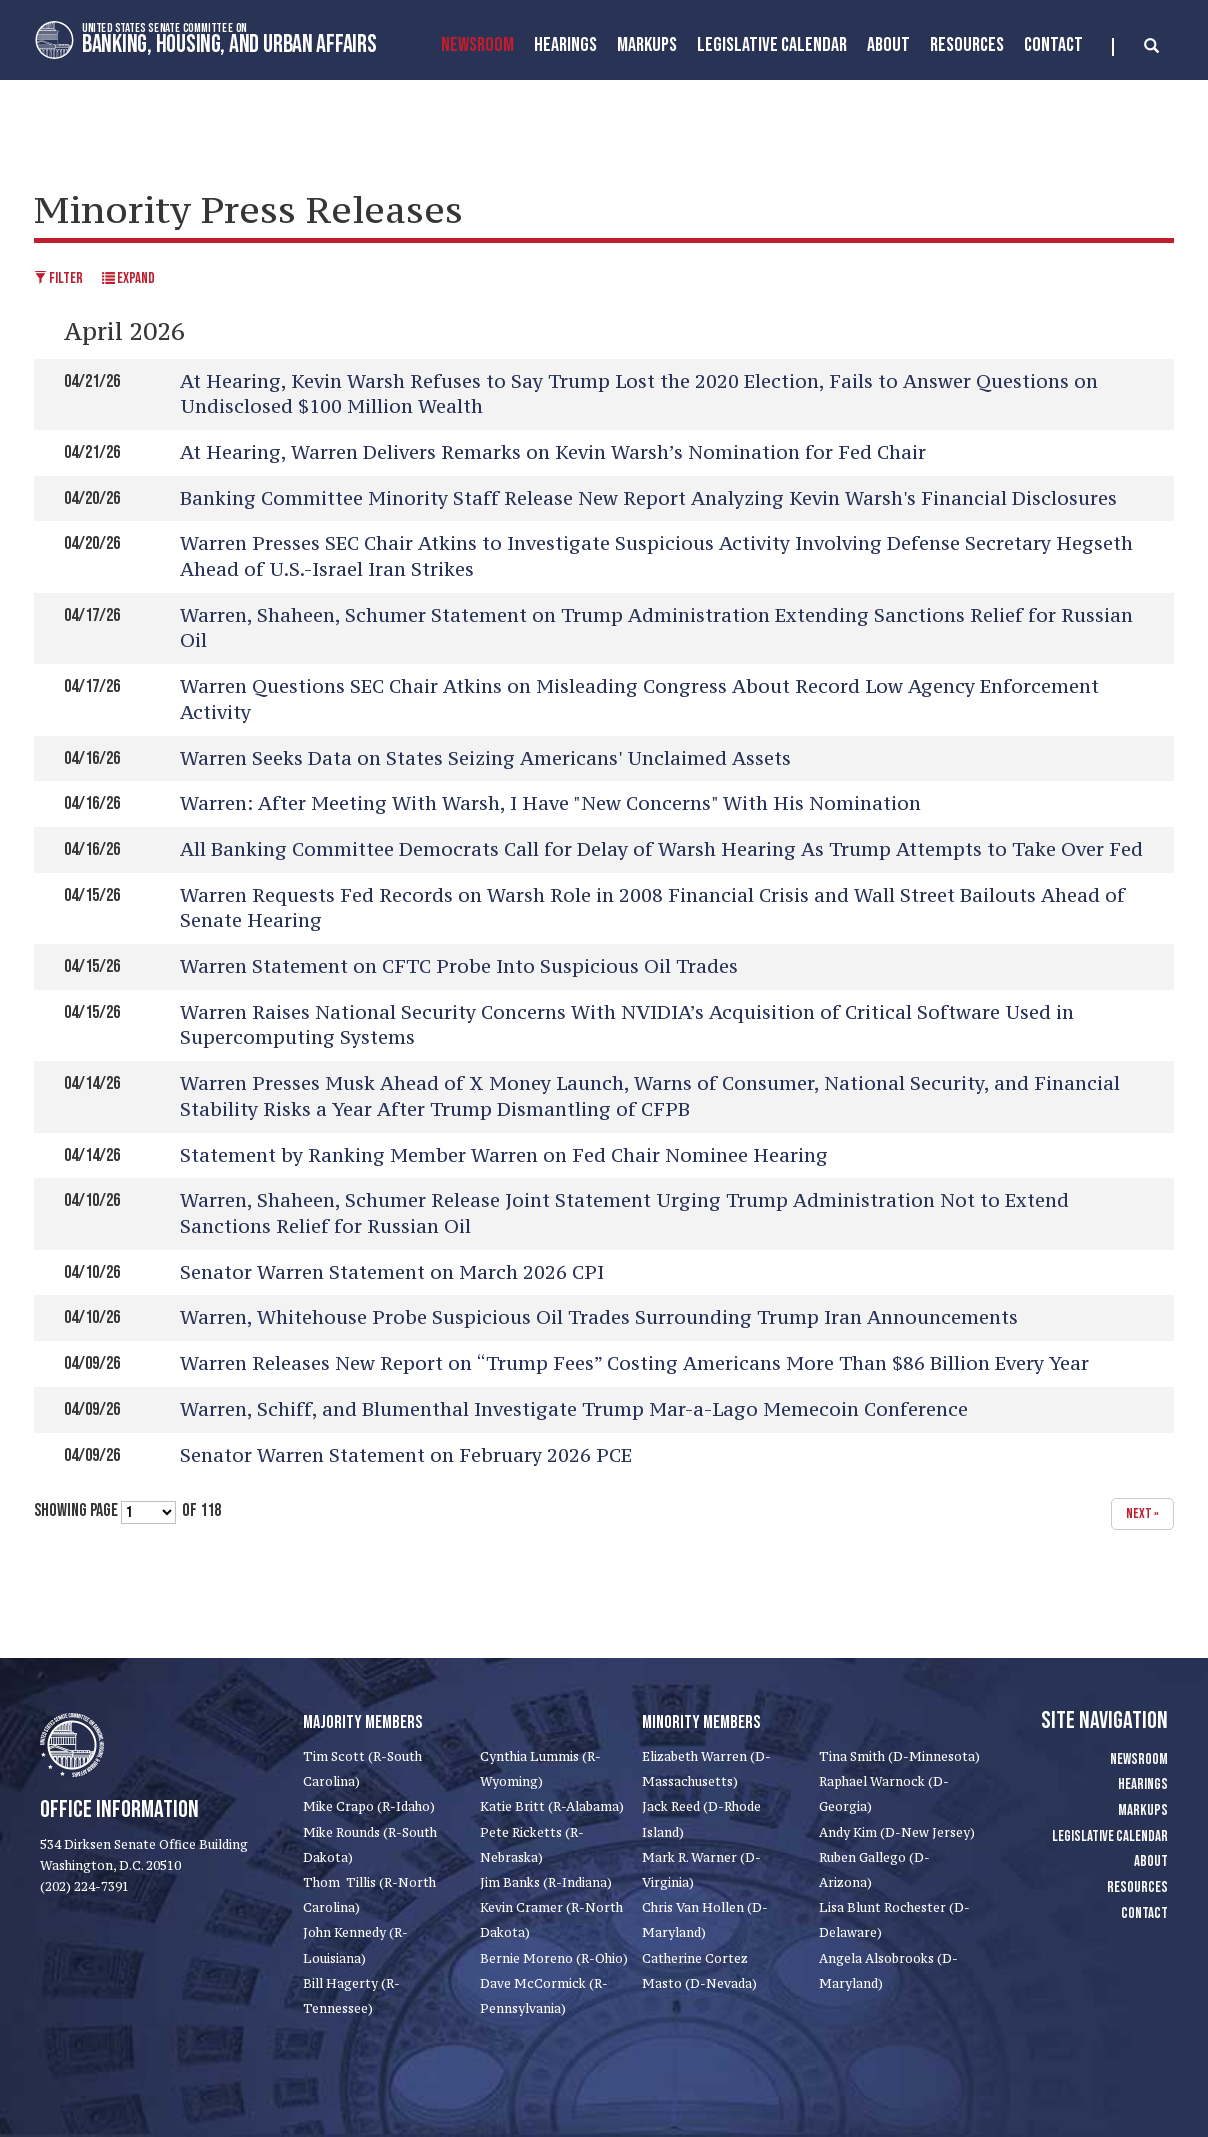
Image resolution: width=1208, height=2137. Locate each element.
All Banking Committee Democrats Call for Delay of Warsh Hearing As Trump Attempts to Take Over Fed (661, 849)
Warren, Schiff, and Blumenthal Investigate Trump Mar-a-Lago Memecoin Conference (574, 1409)
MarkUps (647, 45)
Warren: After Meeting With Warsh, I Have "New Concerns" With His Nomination (550, 803)
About (888, 45)
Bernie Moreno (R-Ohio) (554, 1958)
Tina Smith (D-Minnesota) (899, 1756)
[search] (1135, 47)
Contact (1053, 45)
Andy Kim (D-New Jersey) (897, 1832)
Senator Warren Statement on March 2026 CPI (392, 1272)
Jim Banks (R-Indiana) (546, 1882)
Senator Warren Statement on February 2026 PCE (406, 1455)
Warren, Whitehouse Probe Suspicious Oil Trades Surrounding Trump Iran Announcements (599, 1317)
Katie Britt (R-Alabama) (552, 1806)
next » (1142, 1513)
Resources (967, 45)
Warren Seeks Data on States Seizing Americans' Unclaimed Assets (485, 758)
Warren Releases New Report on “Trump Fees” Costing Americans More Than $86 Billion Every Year (634, 1363)
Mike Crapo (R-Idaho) (369, 1806)
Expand (128, 278)
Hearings (565, 45)
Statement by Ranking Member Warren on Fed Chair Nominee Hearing (504, 1155)
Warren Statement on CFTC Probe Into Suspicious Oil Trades (459, 966)
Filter (58, 278)
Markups (1143, 1810)
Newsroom (477, 45)
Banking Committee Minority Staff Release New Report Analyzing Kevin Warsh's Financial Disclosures (648, 498)
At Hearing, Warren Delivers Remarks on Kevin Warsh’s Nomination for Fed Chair (553, 452)
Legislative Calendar (772, 45)
